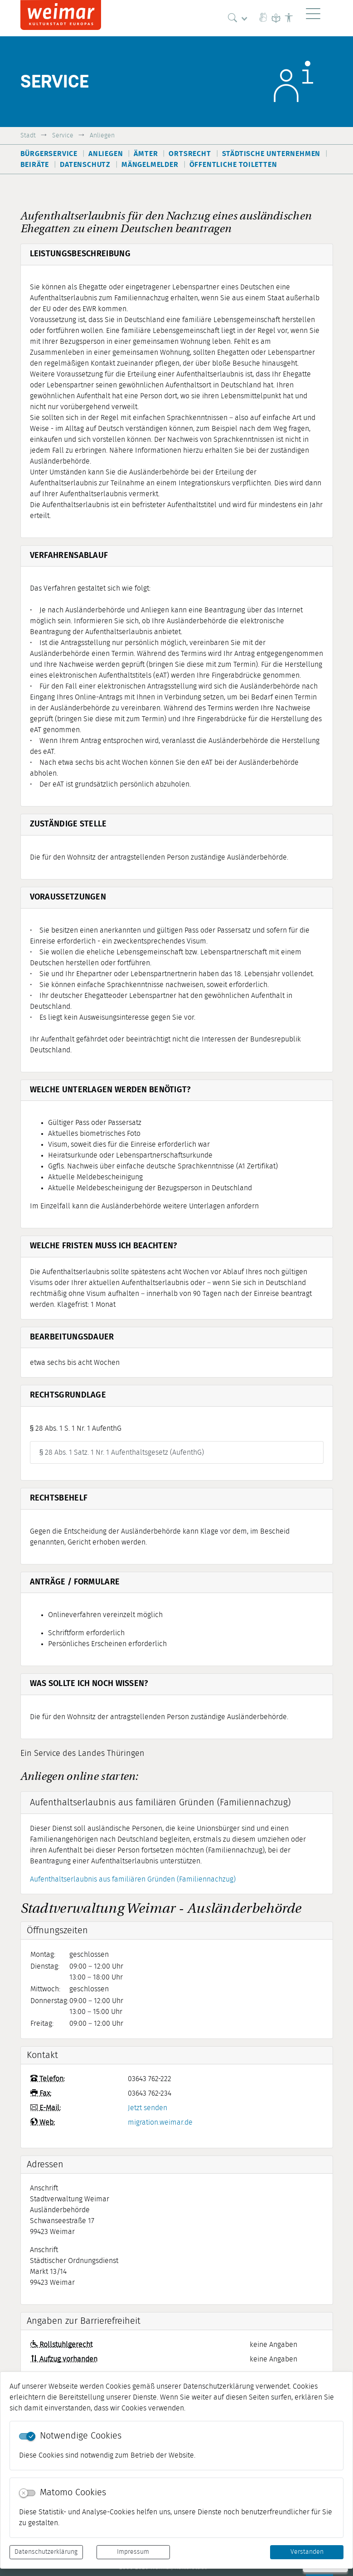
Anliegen (102, 135)
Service (62, 135)
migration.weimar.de (160, 2122)
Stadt (28, 135)
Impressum (133, 2552)
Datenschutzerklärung (46, 2552)
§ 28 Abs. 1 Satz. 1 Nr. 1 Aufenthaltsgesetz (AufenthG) (121, 1452)
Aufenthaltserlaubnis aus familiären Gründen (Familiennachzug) (133, 1879)
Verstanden (307, 2552)
